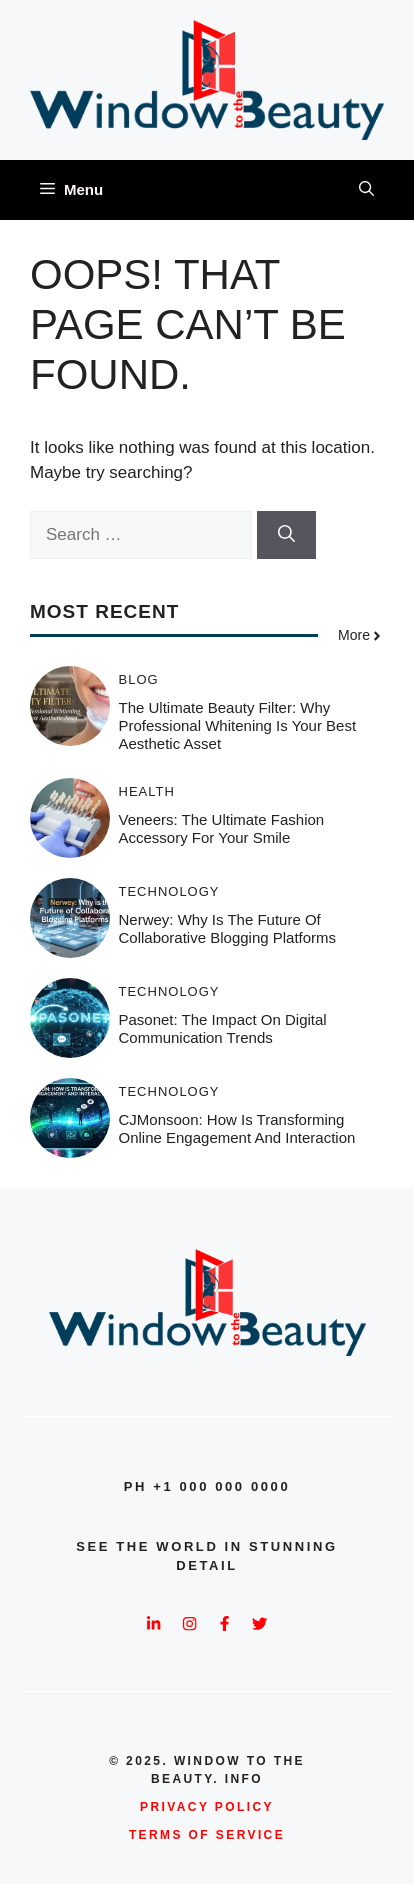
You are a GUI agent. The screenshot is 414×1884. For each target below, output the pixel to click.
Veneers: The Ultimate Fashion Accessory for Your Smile (222, 828)
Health (147, 791)
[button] (366, 190)
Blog (139, 679)
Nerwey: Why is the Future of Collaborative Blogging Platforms (228, 928)
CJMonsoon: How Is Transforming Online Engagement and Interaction (237, 1128)
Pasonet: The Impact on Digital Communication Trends (223, 1028)
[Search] (286, 535)
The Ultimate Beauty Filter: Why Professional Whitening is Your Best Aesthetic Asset (238, 725)
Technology (169, 891)
